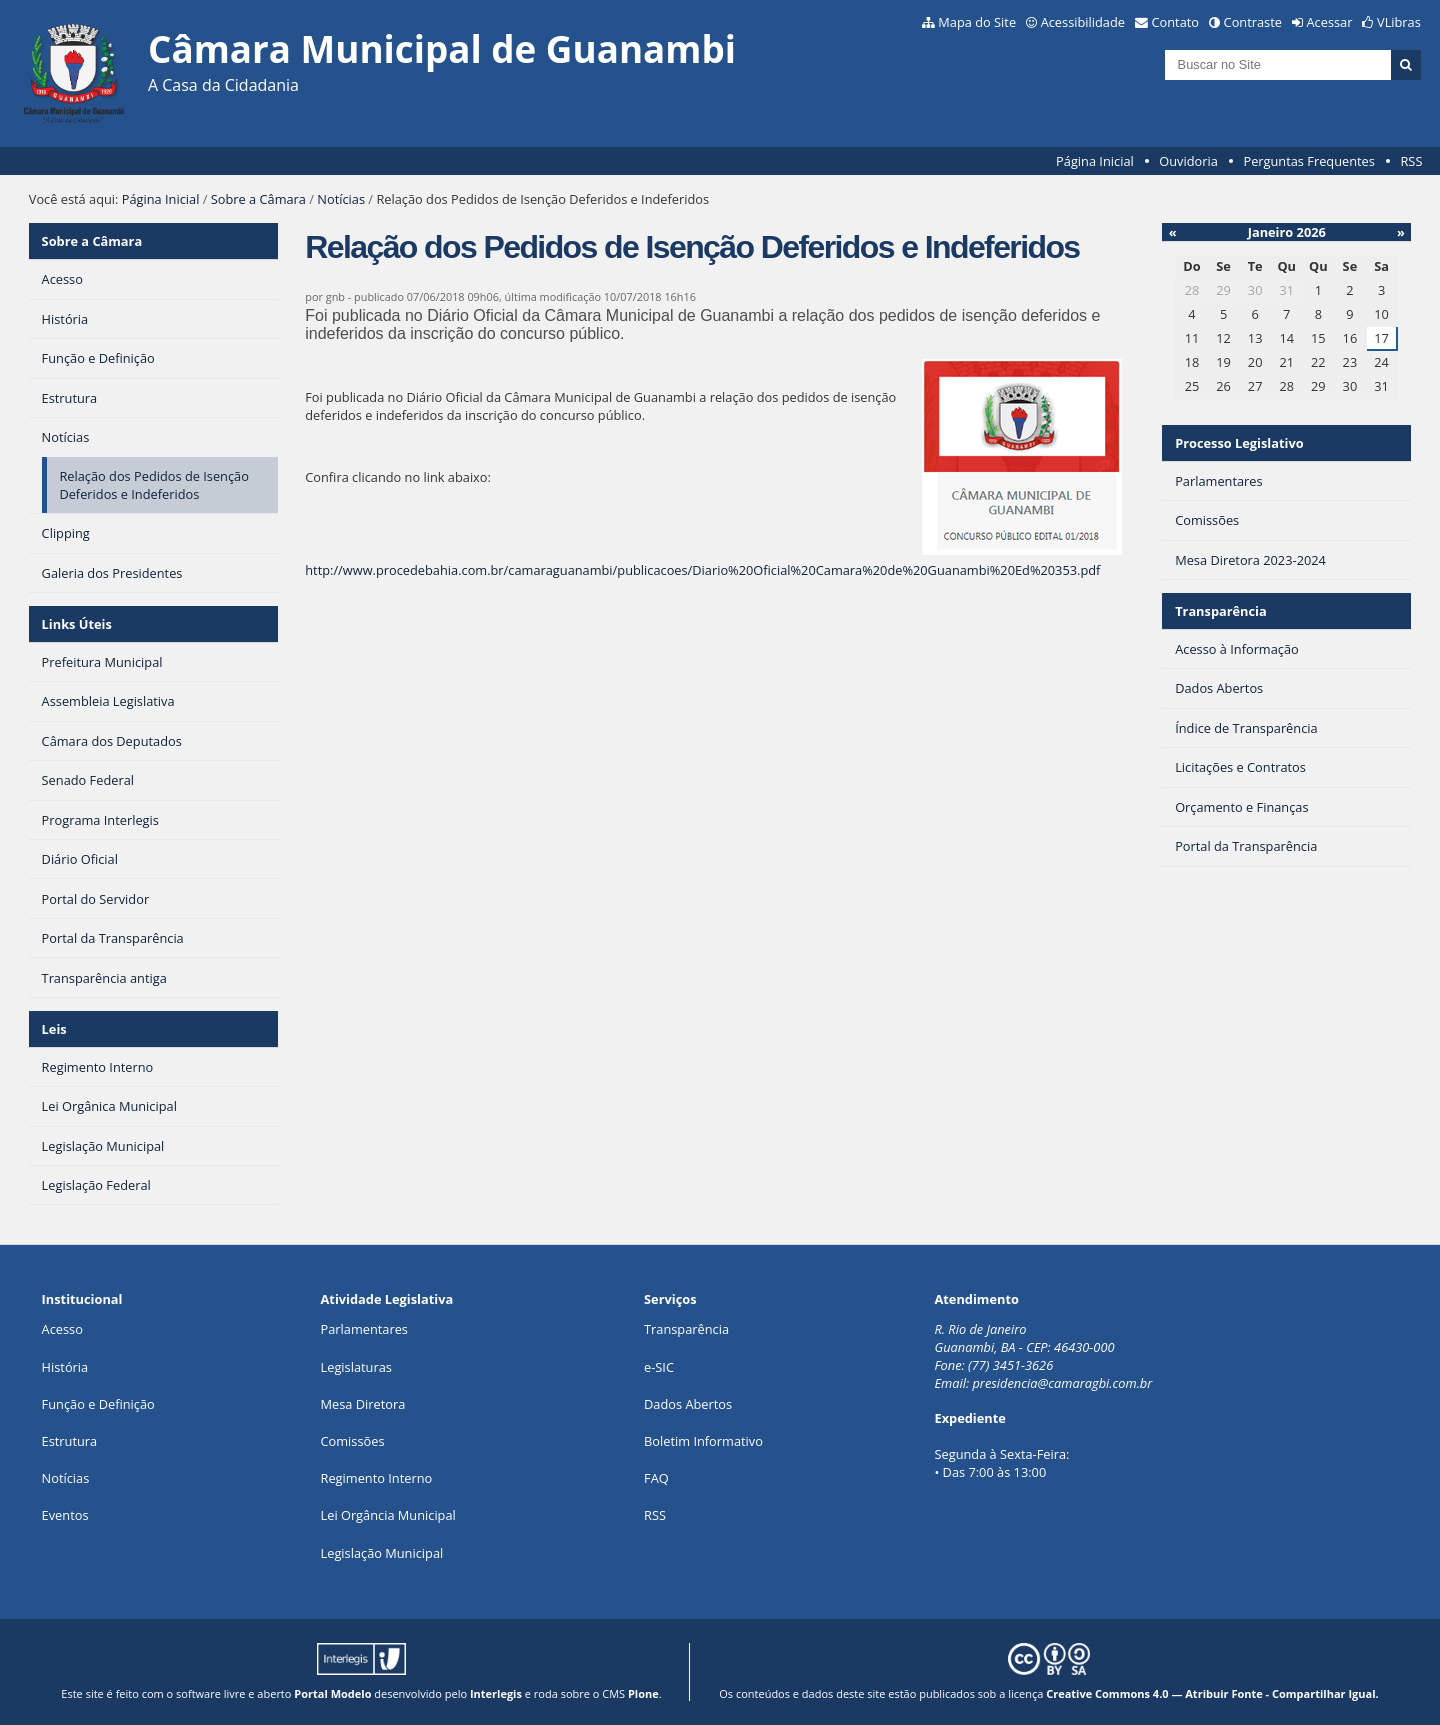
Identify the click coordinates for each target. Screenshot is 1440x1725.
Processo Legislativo (1239, 443)
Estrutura (70, 1441)
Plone (643, 1693)
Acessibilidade (1083, 22)
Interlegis (496, 1693)
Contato (1176, 22)
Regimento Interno (377, 1478)
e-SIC (659, 1367)
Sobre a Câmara (258, 199)
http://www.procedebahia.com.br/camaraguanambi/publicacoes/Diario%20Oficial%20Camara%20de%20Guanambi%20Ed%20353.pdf (702, 570)
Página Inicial (1095, 161)
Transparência (1221, 611)
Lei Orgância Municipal (388, 1515)
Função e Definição (98, 1404)
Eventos (65, 1515)
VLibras (1399, 22)
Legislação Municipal (382, 1553)
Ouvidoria (1188, 161)
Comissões (353, 1441)
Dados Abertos (688, 1404)
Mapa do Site (977, 22)
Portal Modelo (332, 1693)
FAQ (656, 1478)
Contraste (1253, 22)
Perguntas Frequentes (1308, 161)
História (65, 1367)
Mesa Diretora (363, 1404)
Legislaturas (356, 1367)
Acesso (62, 1329)
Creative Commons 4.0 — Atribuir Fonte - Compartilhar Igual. (1212, 1693)
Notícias (341, 199)
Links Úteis (77, 624)
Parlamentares (364, 1329)
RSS (1411, 161)
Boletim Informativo (703, 1441)
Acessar (1330, 22)
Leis (54, 1029)
